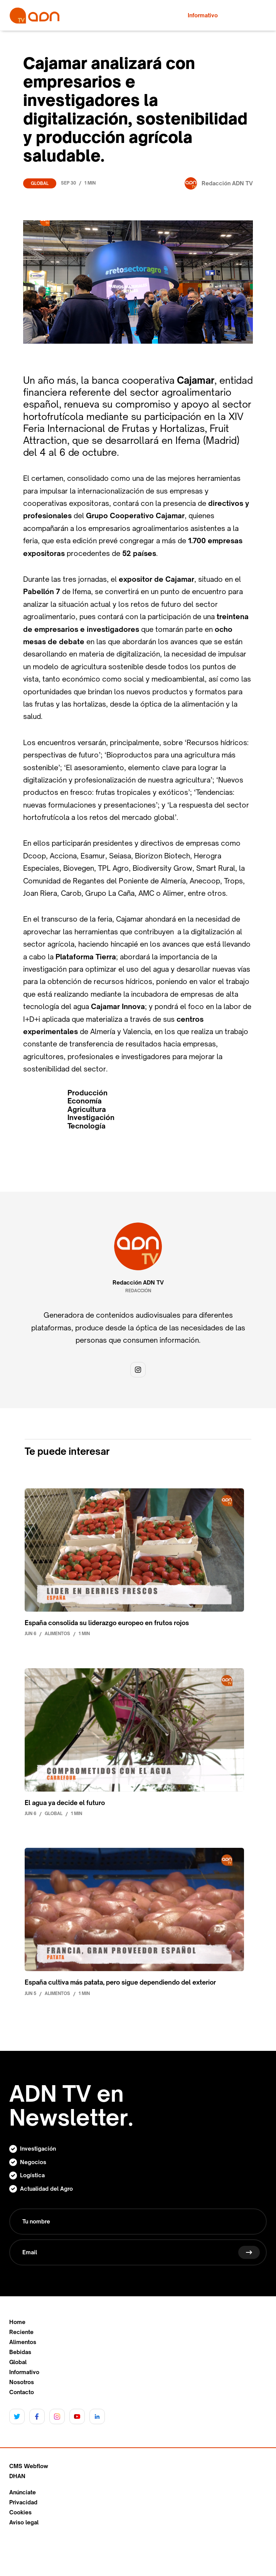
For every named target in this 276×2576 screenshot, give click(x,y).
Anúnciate (22, 2492)
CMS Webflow (28, 2466)
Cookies (20, 2512)
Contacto (21, 2392)
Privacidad (23, 2502)
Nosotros (21, 2382)
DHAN (17, 2476)
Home (17, 2322)
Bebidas (20, 2352)
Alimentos (22, 2342)
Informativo (24, 2372)
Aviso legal (24, 2522)
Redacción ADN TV (138, 1283)
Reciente (21, 2332)
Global (40, 183)
